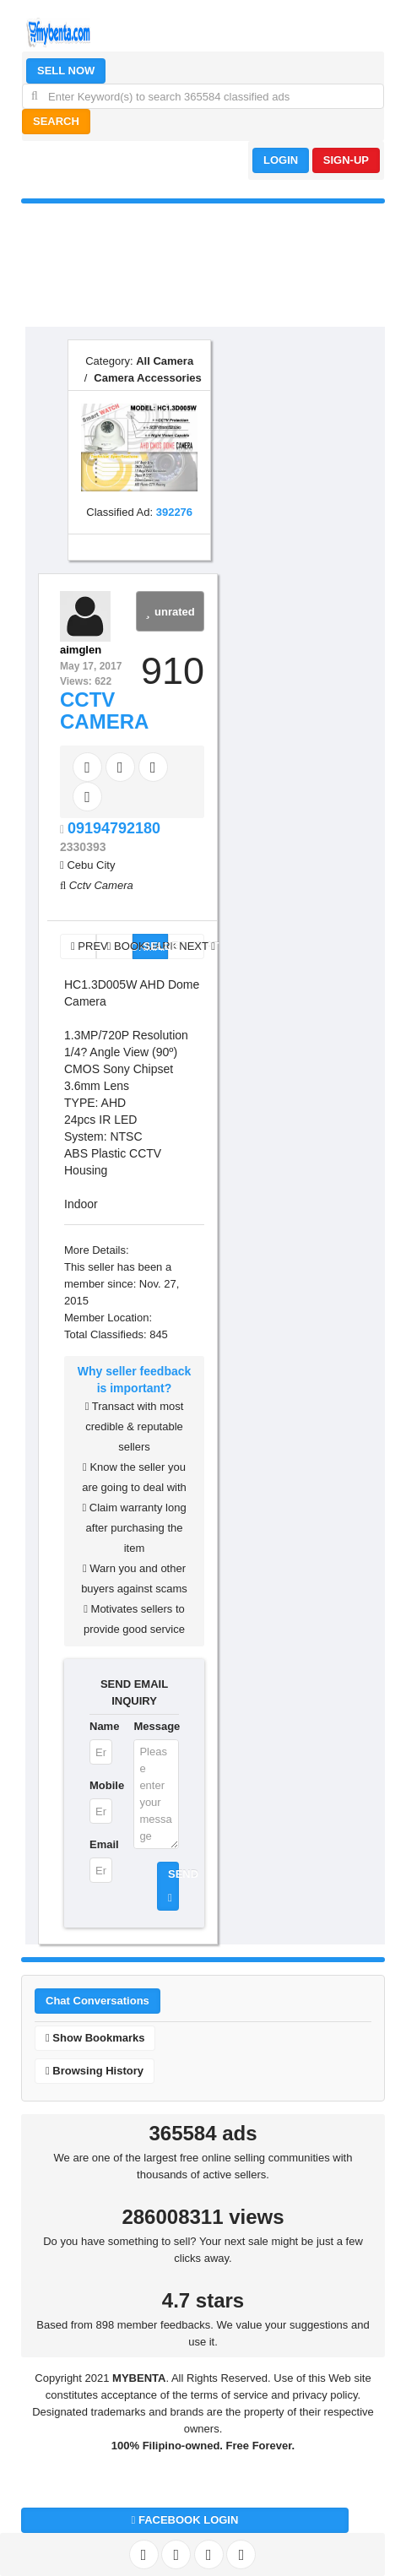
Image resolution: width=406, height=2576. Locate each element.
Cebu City (91, 865)
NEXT (191, 946)
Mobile (100, 1785)
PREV (83, 946)
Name (100, 1726)
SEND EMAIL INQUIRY (134, 1692)
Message (156, 1726)
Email (100, 1844)
